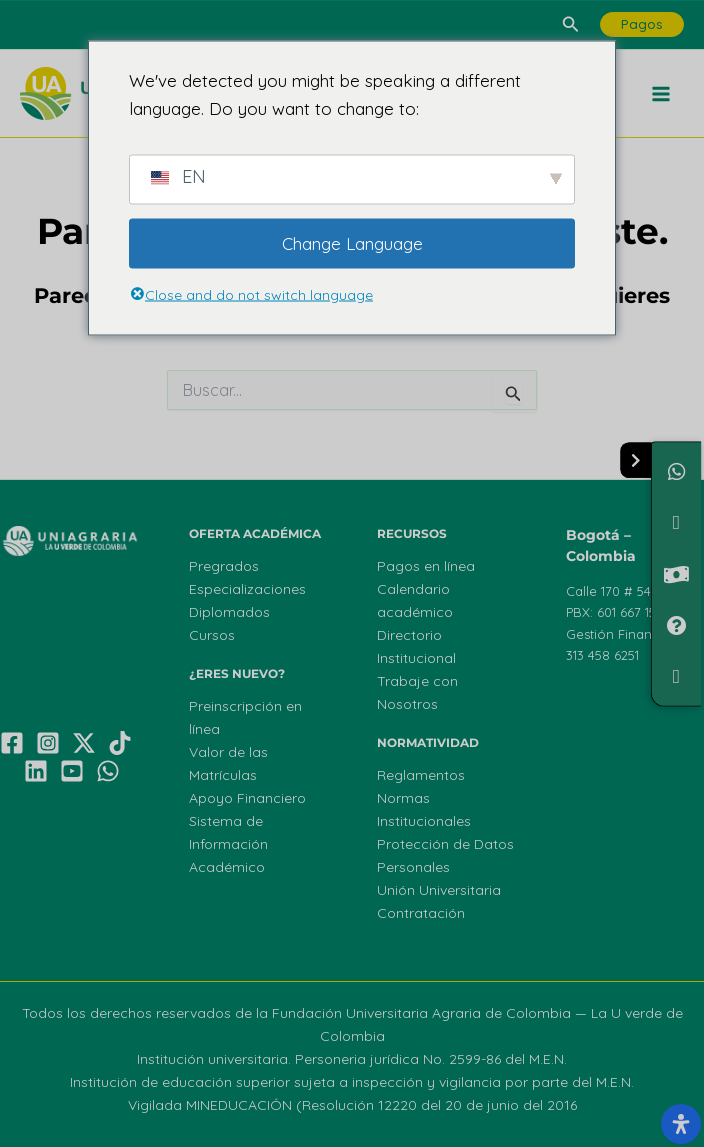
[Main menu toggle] (662, 94)
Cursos (212, 635)
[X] (84, 743)
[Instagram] (48, 743)
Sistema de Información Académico (228, 844)
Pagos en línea (426, 566)
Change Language (352, 242)
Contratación (421, 913)
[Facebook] (12, 743)
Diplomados (229, 612)
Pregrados (224, 566)
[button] (571, 25)
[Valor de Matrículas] (676, 573)
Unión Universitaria (439, 890)
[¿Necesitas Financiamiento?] (676, 522)
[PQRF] (676, 625)
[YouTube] (72, 771)
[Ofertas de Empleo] (676, 676)
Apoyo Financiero (247, 798)
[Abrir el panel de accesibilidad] (681, 1124)
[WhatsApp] (108, 771)
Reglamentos (421, 775)
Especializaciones (247, 589)
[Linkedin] (36, 771)
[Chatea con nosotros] (676, 471)
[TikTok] (120, 743)
